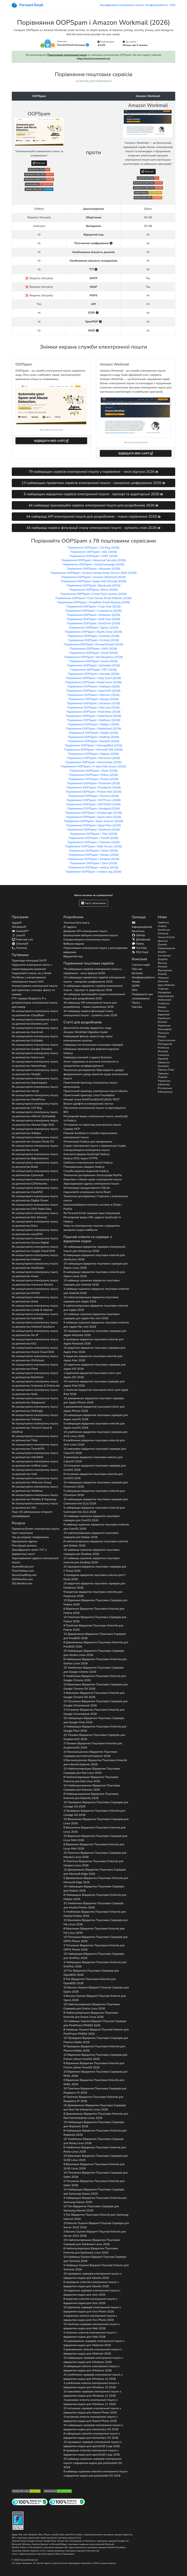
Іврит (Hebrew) (166, 985)
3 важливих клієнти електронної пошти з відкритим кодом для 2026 (90, 2402)
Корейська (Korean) (164, 1020)
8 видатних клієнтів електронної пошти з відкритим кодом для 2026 (90, 2301)
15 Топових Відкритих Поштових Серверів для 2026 (94, 1737)
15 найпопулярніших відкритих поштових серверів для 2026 (91, 1299)
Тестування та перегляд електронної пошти (92, 1125)
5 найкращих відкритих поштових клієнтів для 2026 (94, 1426)
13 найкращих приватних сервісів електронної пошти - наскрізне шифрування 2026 (93, 482)
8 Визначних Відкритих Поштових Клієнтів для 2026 (94, 1830)
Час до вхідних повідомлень (30, 1537)
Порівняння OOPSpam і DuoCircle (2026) (93, 623)
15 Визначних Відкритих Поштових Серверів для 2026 (96, 1821)
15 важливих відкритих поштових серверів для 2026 (94, 1451)
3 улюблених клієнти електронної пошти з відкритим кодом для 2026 (91, 2385)
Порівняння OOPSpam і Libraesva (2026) (93, 703)
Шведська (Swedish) (164, 1064)
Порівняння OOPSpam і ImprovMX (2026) (93, 691)
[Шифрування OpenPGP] (100, 322)
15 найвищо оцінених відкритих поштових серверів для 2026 (91, 1283)
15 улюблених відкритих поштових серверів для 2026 (95, 1434)
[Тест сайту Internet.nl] (39, 174)
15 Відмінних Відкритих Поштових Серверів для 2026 (95, 1602)
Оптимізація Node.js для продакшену (87, 1142)
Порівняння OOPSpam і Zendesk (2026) (93, 859)
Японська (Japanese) (163, 1012)
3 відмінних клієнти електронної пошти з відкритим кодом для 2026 (90, 2318)
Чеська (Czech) (166, 937)
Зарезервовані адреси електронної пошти (35, 1560)
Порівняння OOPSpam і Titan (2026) (93, 834)
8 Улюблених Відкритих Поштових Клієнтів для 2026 (94, 2149)
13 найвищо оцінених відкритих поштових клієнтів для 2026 (91, 1560)
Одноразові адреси (24, 1541)
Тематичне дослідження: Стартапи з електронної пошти (95, 1198)
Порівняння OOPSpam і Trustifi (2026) (93, 838)
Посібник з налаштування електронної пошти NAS (29, 980)
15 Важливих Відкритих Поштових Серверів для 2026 (95, 1687)
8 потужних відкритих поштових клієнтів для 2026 (93, 1476)
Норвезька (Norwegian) (165, 1027)
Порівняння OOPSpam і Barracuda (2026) (94, 585)
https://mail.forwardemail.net (93, 58)
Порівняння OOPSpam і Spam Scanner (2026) (93, 821)
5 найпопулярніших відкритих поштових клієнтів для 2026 (95, 1308)
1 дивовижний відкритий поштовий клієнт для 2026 (94, 1409)
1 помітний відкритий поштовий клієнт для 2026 (95, 1392)
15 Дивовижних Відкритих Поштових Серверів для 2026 (94, 1636)
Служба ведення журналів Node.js (86, 1171)
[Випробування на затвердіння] (39, 169)
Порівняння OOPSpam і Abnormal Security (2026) (93, 560)
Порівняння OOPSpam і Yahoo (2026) (93, 851)
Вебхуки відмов (73, 944)
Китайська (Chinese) (164, 931)
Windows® (19, 927)
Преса (136, 1003)
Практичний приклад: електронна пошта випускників (90, 1085)
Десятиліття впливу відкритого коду (87, 1028)
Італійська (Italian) (163, 1005)
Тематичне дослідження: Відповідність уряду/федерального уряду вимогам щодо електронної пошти (95, 1074)
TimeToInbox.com (23, 1571)
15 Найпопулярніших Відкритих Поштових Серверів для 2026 (91, 1771)
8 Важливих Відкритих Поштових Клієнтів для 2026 (94, 1931)
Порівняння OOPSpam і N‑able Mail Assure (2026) (93, 766)
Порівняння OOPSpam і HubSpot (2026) (93, 686)
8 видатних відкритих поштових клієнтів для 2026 (92, 1594)
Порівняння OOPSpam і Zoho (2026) (93, 863)
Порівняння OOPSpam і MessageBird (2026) (93, 745)
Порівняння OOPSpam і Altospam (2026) (93, 569)
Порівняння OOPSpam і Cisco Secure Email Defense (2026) (93, 598)
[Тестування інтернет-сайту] (30, 2501)
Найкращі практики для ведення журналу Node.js (91, 1051)
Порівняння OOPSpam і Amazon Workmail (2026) (93, 577)
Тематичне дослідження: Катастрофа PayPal (92, 1175)
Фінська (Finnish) (162, 964)
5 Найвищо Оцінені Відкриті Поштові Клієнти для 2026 (96, 2267)
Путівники (20, 955)
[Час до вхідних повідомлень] (96, 269)
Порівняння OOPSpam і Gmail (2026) (93, 661)
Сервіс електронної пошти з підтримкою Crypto (94, 1146)
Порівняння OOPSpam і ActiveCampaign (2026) (93, 564)
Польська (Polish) (163, 1034)
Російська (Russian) (163, 1049)
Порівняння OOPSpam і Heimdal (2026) (93, 674)
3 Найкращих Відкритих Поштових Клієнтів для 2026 (95, 1729)
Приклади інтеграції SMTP (29, 961)
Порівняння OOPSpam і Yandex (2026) (93, 855)
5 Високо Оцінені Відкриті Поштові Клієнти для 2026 (94, 1998)
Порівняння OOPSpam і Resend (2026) (93, 796)
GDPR (136, 986)
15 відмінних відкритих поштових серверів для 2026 (94, 1367)
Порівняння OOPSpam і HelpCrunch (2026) (93, 682)
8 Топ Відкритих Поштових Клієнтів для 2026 (89, 1981)
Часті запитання (93, 903)
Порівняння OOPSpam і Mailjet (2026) (93, 733)
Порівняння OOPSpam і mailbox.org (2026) (93, 872)
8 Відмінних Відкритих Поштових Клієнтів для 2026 (93, 1611)
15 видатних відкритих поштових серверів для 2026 (94, 1350)
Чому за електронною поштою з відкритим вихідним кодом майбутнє (91, 1228)
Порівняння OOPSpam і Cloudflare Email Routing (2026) (93, 602)
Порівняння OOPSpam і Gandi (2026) (93, 653)
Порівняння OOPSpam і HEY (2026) (93, 670)
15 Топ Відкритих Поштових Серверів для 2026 (91, 1973)
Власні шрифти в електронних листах (88, 1104)
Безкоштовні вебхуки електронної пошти (90, 935)
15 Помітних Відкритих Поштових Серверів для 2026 (94, 1619)
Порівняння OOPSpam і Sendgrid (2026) (93, 809)
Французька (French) (165, 972)
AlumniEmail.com (23, 1567)
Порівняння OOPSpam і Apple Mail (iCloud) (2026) (93, 581)
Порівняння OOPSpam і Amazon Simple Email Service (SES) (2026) (93, 573)
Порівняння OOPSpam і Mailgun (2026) (93, 724)
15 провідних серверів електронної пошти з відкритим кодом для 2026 (92, 2276)
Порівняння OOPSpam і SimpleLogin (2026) (93, 813)
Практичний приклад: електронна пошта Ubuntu (95, 1091)
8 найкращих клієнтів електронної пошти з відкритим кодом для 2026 (91, 2436)
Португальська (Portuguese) (166, 1042)
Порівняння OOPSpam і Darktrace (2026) (93, 615)
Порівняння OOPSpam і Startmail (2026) (93, 830)
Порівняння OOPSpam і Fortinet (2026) (93, 640)
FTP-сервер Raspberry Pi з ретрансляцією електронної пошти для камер (34, 1003)
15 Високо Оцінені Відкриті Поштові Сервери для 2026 (96, 1990)
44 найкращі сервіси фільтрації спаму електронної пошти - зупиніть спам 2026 (93, 527)
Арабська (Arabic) (163, 924)
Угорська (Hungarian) (164, 990)
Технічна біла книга (76, 923)
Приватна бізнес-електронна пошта (35, 1529)
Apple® (17, 923)
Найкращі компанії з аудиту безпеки (87, 1057)
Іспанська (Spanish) (163, 1056)
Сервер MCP (71, 1129)
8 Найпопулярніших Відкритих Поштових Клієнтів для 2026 (90, 1779)
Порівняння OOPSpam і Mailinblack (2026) (93, 729)
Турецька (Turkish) (163, 1075)
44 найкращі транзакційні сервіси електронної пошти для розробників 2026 (93, 505)
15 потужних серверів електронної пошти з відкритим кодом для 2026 (92, 2410)
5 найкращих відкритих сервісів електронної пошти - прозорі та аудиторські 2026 (93, 494)
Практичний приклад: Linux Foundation (89, 1095)
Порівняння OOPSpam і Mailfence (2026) (93, 720)
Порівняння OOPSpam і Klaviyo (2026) (93, 699)
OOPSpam (39, 114)
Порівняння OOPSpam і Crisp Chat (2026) (93, 606)
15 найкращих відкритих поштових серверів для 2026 (95, 1266)
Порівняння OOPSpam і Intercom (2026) (93, 695)
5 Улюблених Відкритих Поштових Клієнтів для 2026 (94, 1678)
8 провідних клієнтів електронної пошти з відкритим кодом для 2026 (91, 2284)
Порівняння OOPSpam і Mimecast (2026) (93, 758)
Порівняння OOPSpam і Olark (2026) (94, 771)
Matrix (138, 944)
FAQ (172, 5)
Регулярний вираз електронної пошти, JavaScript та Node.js (95, 1118)
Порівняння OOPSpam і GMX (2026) (93, 649)
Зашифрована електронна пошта (122, 5)
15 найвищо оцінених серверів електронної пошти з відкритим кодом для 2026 (92, 2463)
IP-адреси (69, 927)
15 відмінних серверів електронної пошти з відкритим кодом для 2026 (92, 2309)
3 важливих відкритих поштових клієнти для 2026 (92, 1459)
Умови (136, 982)
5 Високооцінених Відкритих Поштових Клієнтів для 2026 (95, 1762)
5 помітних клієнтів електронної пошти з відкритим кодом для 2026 (90, 2335)
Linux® (18, 935)
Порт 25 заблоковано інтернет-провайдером (32, 1514)
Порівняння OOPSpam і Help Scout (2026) (93, 678)
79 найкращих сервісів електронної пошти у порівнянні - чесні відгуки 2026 (93, 471)
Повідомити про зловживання (142, 996)
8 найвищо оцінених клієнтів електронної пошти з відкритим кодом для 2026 (95, 2474)
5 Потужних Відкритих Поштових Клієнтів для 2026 (93, 2183)
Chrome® (20, 944)
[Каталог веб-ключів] (97, 330)
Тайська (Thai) (166, 1069)
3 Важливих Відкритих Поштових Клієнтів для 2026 (94, 1695)
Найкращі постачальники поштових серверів (93, 1045)
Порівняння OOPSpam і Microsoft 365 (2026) (93, 750)
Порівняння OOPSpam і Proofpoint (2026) (93, 787)
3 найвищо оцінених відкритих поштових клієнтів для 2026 (96, 1291)
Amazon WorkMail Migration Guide (85, 1032)
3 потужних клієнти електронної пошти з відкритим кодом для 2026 (90, 2419)
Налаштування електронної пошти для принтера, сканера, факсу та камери (34, 990)
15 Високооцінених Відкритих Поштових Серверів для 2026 (90, 1754)
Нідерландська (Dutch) (166, 950)
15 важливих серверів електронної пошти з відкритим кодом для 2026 (92, 2394)
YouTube (139, 948)
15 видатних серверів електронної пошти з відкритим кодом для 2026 (91, 2293)
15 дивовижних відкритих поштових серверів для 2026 (93, 1400)
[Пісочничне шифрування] (111, 243)
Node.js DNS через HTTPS (80, 1158)
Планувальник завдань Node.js (84, 1167)
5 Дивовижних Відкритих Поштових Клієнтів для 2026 (95, 1880)
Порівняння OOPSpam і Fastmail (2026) (93, 636)
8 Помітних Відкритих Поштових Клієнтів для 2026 (93, 1628)
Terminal (19, 948)
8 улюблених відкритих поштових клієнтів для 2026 (94, 1442)
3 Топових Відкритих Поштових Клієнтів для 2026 (92, 1745)
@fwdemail (141, 939)
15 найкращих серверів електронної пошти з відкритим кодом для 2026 (93, 2360)
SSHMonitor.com (22, 1579)
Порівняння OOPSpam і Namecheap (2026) (94, 762)
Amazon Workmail (148, 105)
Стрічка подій (141, 965)
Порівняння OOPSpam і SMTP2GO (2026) (93, 804)
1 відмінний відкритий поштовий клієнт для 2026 (92, 1375)
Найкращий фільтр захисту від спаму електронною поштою (88, 1038)
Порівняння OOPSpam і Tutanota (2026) (93, 842)
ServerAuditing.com (24, 1575)
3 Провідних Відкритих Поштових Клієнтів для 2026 (94, 1813)
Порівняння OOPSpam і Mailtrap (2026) (93, 737)
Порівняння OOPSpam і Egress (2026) (93, 628)
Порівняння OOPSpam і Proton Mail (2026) (93, 792)
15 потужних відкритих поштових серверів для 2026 (94, 1468)
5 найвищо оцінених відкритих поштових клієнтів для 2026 (96, 1325)
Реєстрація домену (24, 1546)
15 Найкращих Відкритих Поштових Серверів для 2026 (93, 1653)
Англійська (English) (164, 957)
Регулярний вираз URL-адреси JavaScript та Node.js (92, 1219)
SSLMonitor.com (22, 1583)
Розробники (73, 917)
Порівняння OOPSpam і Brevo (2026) (93, 590)
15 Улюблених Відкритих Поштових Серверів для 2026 (93, 1670)
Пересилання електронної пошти (67, 55)
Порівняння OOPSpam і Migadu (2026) (93, 754)
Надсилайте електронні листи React (87, 1192)
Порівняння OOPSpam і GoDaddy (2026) (93, 665)
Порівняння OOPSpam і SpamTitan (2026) (93, 825)
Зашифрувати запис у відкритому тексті (29, 1552)
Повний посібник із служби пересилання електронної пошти (90, 1135)
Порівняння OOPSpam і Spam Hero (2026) (93, 817)
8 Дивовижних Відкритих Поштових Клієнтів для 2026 (95, 1644)
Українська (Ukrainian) (164, 1082)
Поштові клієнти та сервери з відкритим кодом (87, 1239)
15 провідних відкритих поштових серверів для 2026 (94, 1333)
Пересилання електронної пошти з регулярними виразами (95, 950)
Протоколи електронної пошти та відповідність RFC (94, 1110)
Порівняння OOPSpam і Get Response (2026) (93, 657)
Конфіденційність (156, 5)
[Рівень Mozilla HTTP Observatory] (39, 184)
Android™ (20, 931)
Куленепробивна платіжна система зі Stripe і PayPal (92, 1207)
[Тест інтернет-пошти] (67, 2501)
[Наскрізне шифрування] (97, 313)
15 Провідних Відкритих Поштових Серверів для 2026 (95, 1804)
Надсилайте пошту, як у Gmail (31, 973)
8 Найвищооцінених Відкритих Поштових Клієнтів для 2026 (90, 1796)
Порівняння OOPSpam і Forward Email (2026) (93, 644)
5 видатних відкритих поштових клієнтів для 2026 (92, 1358)
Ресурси (18, 1523)
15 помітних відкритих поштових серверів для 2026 (94, 1384)
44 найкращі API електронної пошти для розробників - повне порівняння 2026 (93, 516)
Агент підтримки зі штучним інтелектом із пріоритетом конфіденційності (90, 1064)
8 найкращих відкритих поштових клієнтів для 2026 (94, 1257)
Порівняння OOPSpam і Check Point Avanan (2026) (93, 594)
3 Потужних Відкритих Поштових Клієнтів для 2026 (93, 1712)
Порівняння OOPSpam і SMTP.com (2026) (93, 800)
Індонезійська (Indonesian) (166, 997)
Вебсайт (39, 163)
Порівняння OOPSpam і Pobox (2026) (93, 775)
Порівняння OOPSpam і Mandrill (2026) (93, 741)
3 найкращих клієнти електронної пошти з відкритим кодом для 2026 (91, 2368)
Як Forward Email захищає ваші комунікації (91, 1213)
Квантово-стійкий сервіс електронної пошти (92, 1179)
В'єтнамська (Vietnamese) (165, 1090)
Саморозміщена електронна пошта (86, 939)
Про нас (137, 969)
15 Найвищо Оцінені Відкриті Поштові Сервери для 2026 (94, 2023)
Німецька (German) (163, 979)
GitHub (138, 935)
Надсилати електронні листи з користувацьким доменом (32, 967)
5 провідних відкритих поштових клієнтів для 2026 (93, 1341)
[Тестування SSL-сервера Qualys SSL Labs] (39, 189)
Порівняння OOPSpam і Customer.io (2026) (93, 611)
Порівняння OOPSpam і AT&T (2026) (93, 556)
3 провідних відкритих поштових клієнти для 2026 (94, 1577)
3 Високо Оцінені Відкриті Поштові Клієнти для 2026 (94, 2234)
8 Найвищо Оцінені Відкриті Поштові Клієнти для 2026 (96, 2032)
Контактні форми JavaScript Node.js (86, 1154)
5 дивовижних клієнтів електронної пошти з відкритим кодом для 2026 (92, 2352)
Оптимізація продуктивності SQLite (86, 1188)
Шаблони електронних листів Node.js (88, 1163)
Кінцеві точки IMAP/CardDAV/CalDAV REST (91, 1099)
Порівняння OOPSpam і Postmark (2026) (93, 783)
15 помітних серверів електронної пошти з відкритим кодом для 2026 (91, 2326)
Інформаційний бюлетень (142, 927)
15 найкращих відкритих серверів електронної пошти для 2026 (94, 1249)
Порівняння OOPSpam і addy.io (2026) (93, 867)
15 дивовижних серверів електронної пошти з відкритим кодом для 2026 (94, 2343)
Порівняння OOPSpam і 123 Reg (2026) (94, 548)
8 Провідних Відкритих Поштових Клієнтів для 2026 (94, 2048)
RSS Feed (140, 952)
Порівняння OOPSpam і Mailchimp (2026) (93, 712)
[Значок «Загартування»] (18, 2520)
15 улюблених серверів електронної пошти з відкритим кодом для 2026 (92, 2377)
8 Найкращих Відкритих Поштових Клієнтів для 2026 (95, 1661)
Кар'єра (137, 1007)
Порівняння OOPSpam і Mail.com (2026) (93, 707)
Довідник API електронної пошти (85, 931)
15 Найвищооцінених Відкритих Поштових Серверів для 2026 (91, 1788)
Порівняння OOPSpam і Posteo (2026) (93, 779)
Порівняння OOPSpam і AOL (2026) (93, 552)
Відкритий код (72, 956)
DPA (135, 990)
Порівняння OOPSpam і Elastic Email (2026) (93, 632)
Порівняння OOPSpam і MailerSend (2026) (93, 716)
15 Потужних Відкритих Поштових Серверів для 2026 (95, 1703)
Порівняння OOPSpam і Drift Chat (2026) (93, 619)
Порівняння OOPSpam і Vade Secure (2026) (93, 846)
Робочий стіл (22, 939)
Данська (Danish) (163, 942)
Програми (20, 917)
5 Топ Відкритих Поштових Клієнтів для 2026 (95, 2217)
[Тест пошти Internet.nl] (39, 179)
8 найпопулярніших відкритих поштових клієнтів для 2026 (95, 1543)
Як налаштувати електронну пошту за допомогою (35, 1013)
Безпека (137, 973)
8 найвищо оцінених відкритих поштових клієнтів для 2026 (96, 1527)
